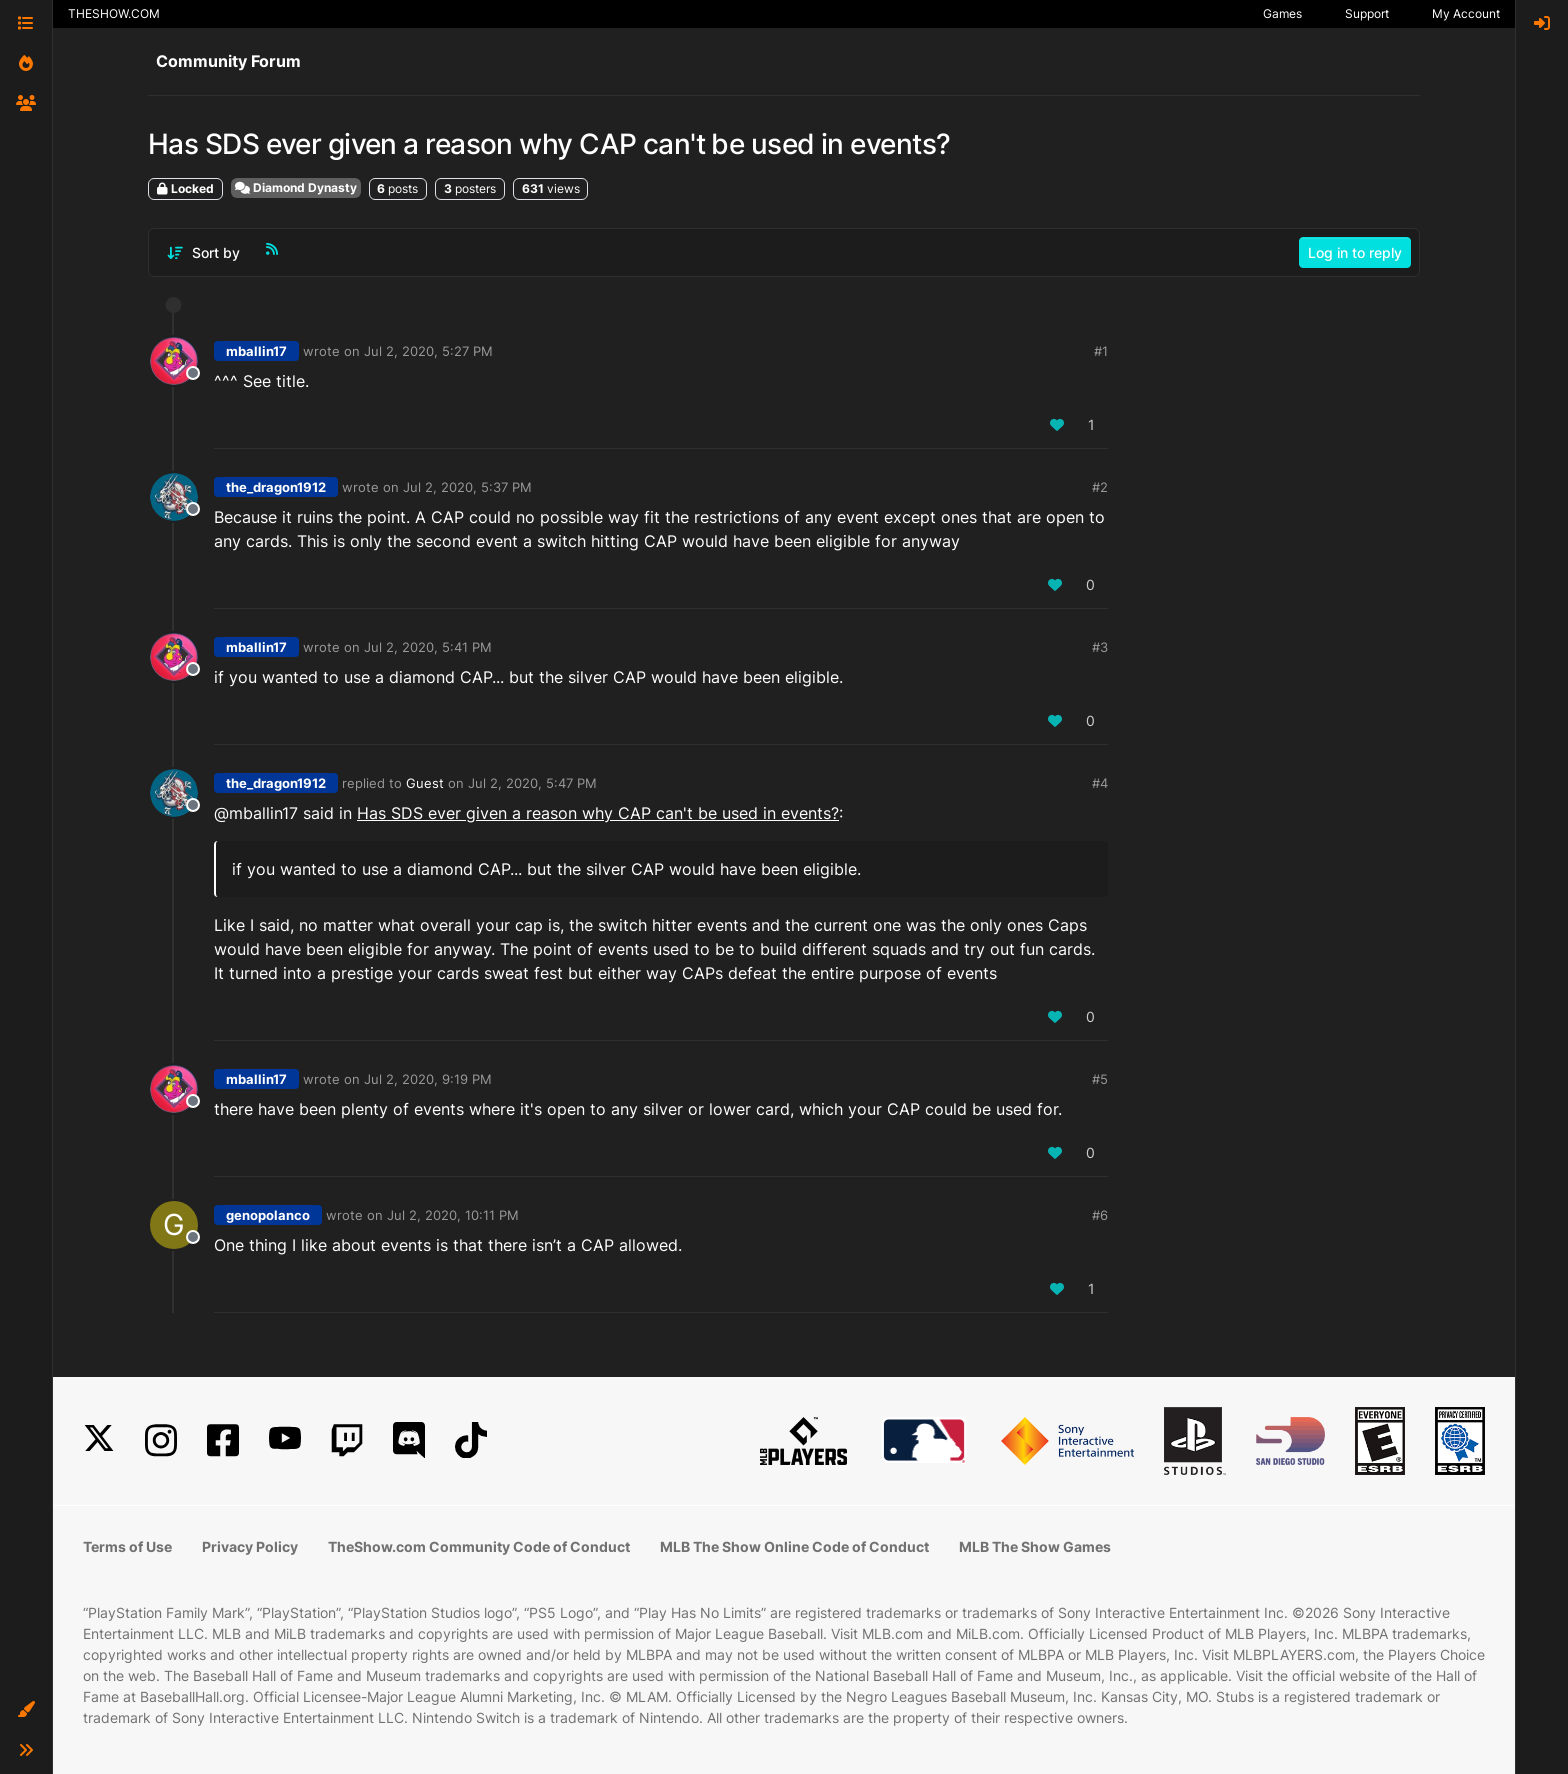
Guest (425, 783)
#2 (1100, 487)
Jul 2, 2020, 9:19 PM (428, 1079)
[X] (99, 1440)
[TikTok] (471, 1440)
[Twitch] (347, 1440)
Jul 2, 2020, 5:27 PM (428, 351)
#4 (1100, 783)
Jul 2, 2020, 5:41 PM (428, 647)
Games (1282, 13)
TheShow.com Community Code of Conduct (479, 1546)
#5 (1100, 1079)
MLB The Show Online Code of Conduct (794, 1546)
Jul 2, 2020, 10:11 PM (453, 1215)
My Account (1466, 13)
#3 (1100, 647)
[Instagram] (161, 1440)
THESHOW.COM (114, 13)
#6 (1100, 1215)
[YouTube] (285, 1440)
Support (1367, 13)
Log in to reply (1355, 252)
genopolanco (268, 1215)
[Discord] (409, 1440)
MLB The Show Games (1035, 1546)
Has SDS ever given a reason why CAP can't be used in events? (598, 813)
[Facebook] (223, 1440)
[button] (26, 1710)
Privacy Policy (250, 1546)
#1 (1101, 351)
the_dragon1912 (276, 487)
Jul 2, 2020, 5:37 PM (467, 487)
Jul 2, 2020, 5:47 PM (532, 783)
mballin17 (256, 351)
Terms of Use (127, 1546)
